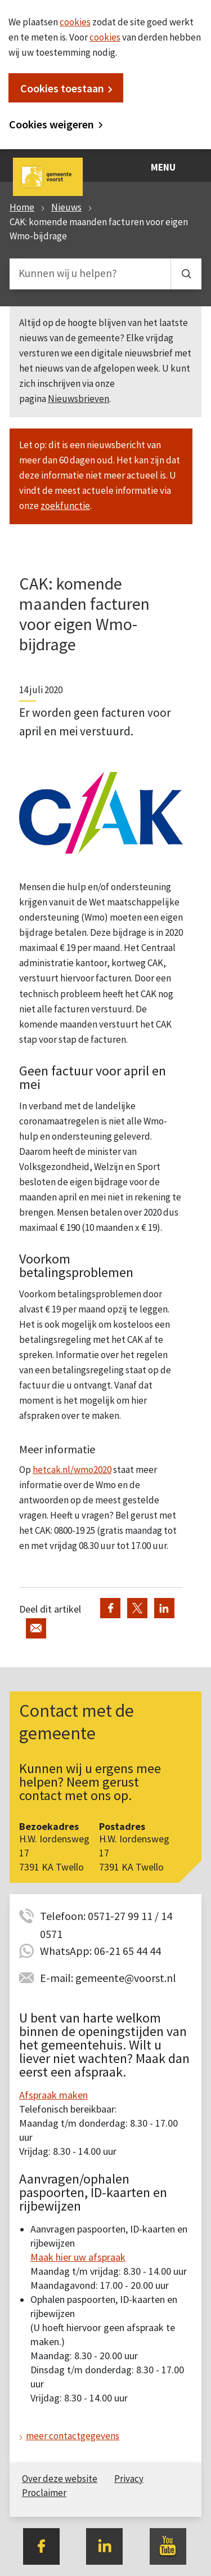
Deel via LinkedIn (164, 1608)
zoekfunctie (65, 505)
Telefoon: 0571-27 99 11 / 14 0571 (106, 1917)
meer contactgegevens (72, 2436)
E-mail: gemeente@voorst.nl (108, 1978)
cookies (75, 22)
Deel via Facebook (110, 1608)
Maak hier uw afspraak (77, 2257)
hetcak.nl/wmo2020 (72, 1469)
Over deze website (59, 2478)
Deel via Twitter (137, 1608)
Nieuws (66, 207)
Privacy (128, 2478)
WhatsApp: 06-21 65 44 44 (100, 1951)
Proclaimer (44, 2492)
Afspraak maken (53, 2094)
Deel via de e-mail (36, 1628)
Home (22, 207)
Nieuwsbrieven (78, 398)
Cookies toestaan (62, 88)
